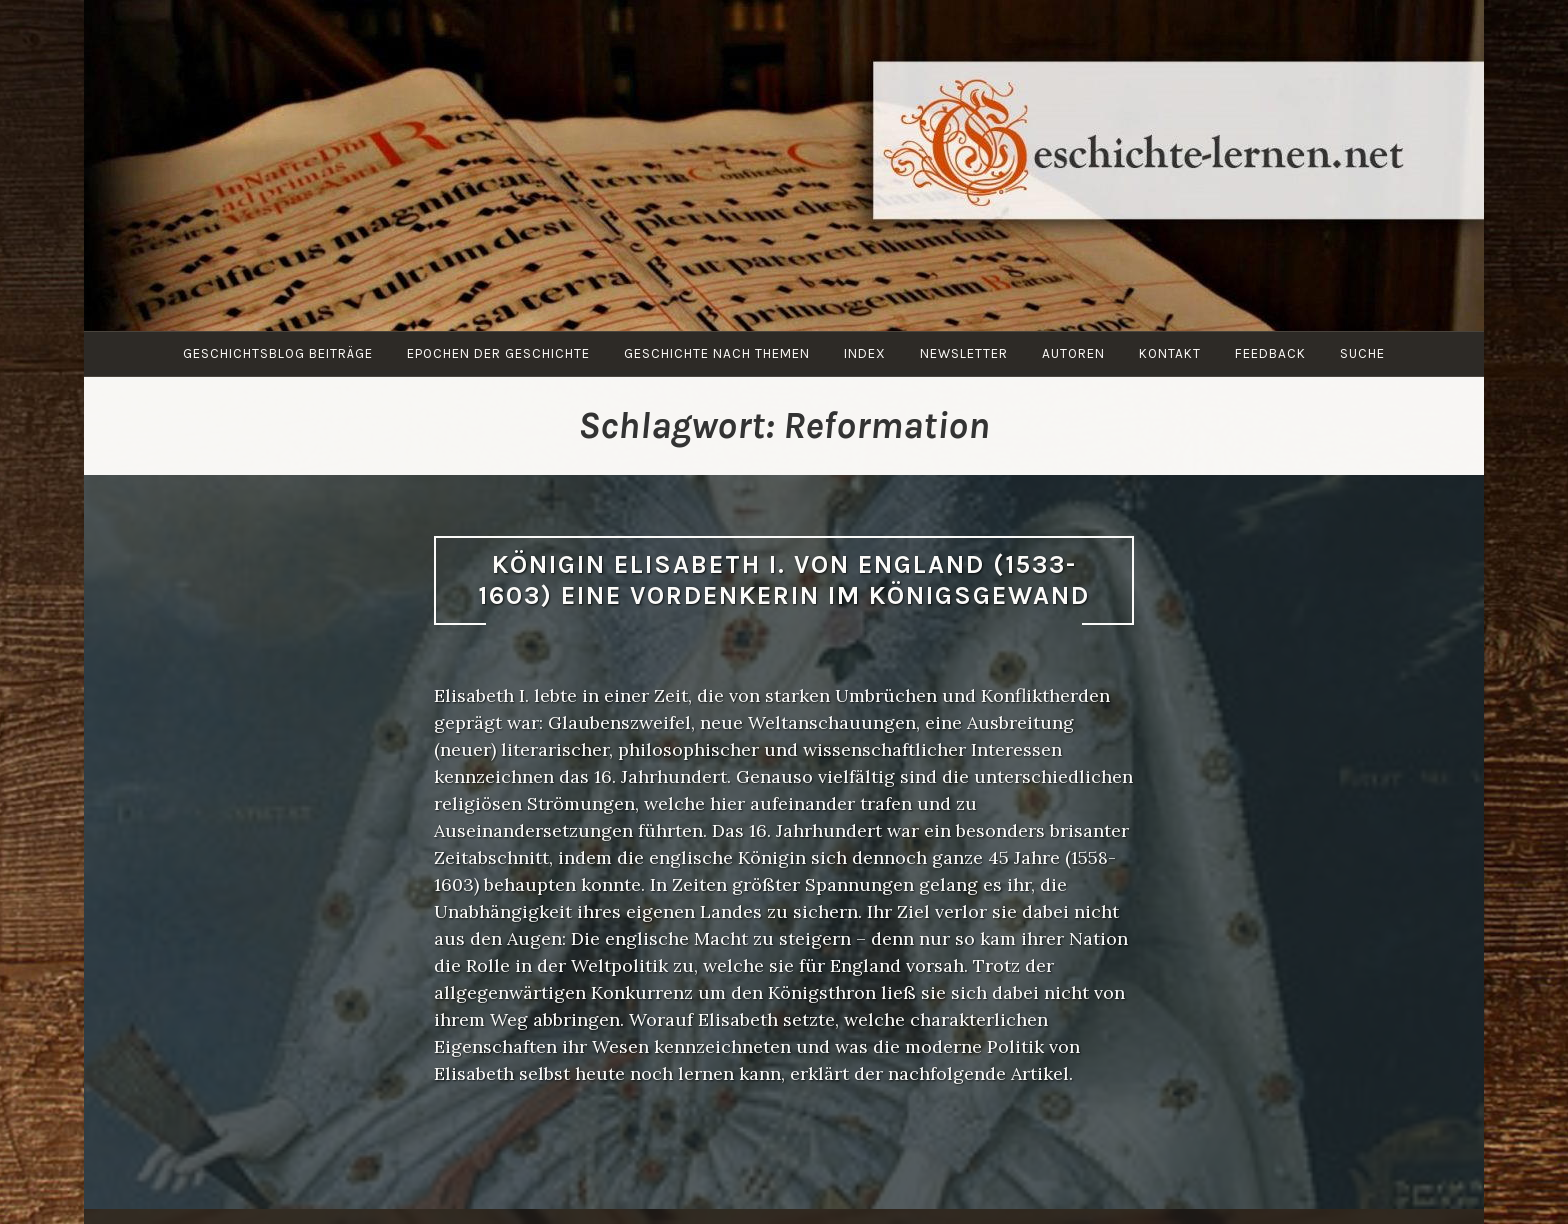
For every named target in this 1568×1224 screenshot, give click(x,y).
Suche (1362, 353)
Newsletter (964, 353)
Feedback (1270, 353)
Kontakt (1170, 353)
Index (865, 353)
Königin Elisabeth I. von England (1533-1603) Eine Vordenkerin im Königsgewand (784, 580)
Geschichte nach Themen (717, 353)
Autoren (1073, 353)
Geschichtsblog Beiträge (278, 353)
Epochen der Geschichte (498, 353)
